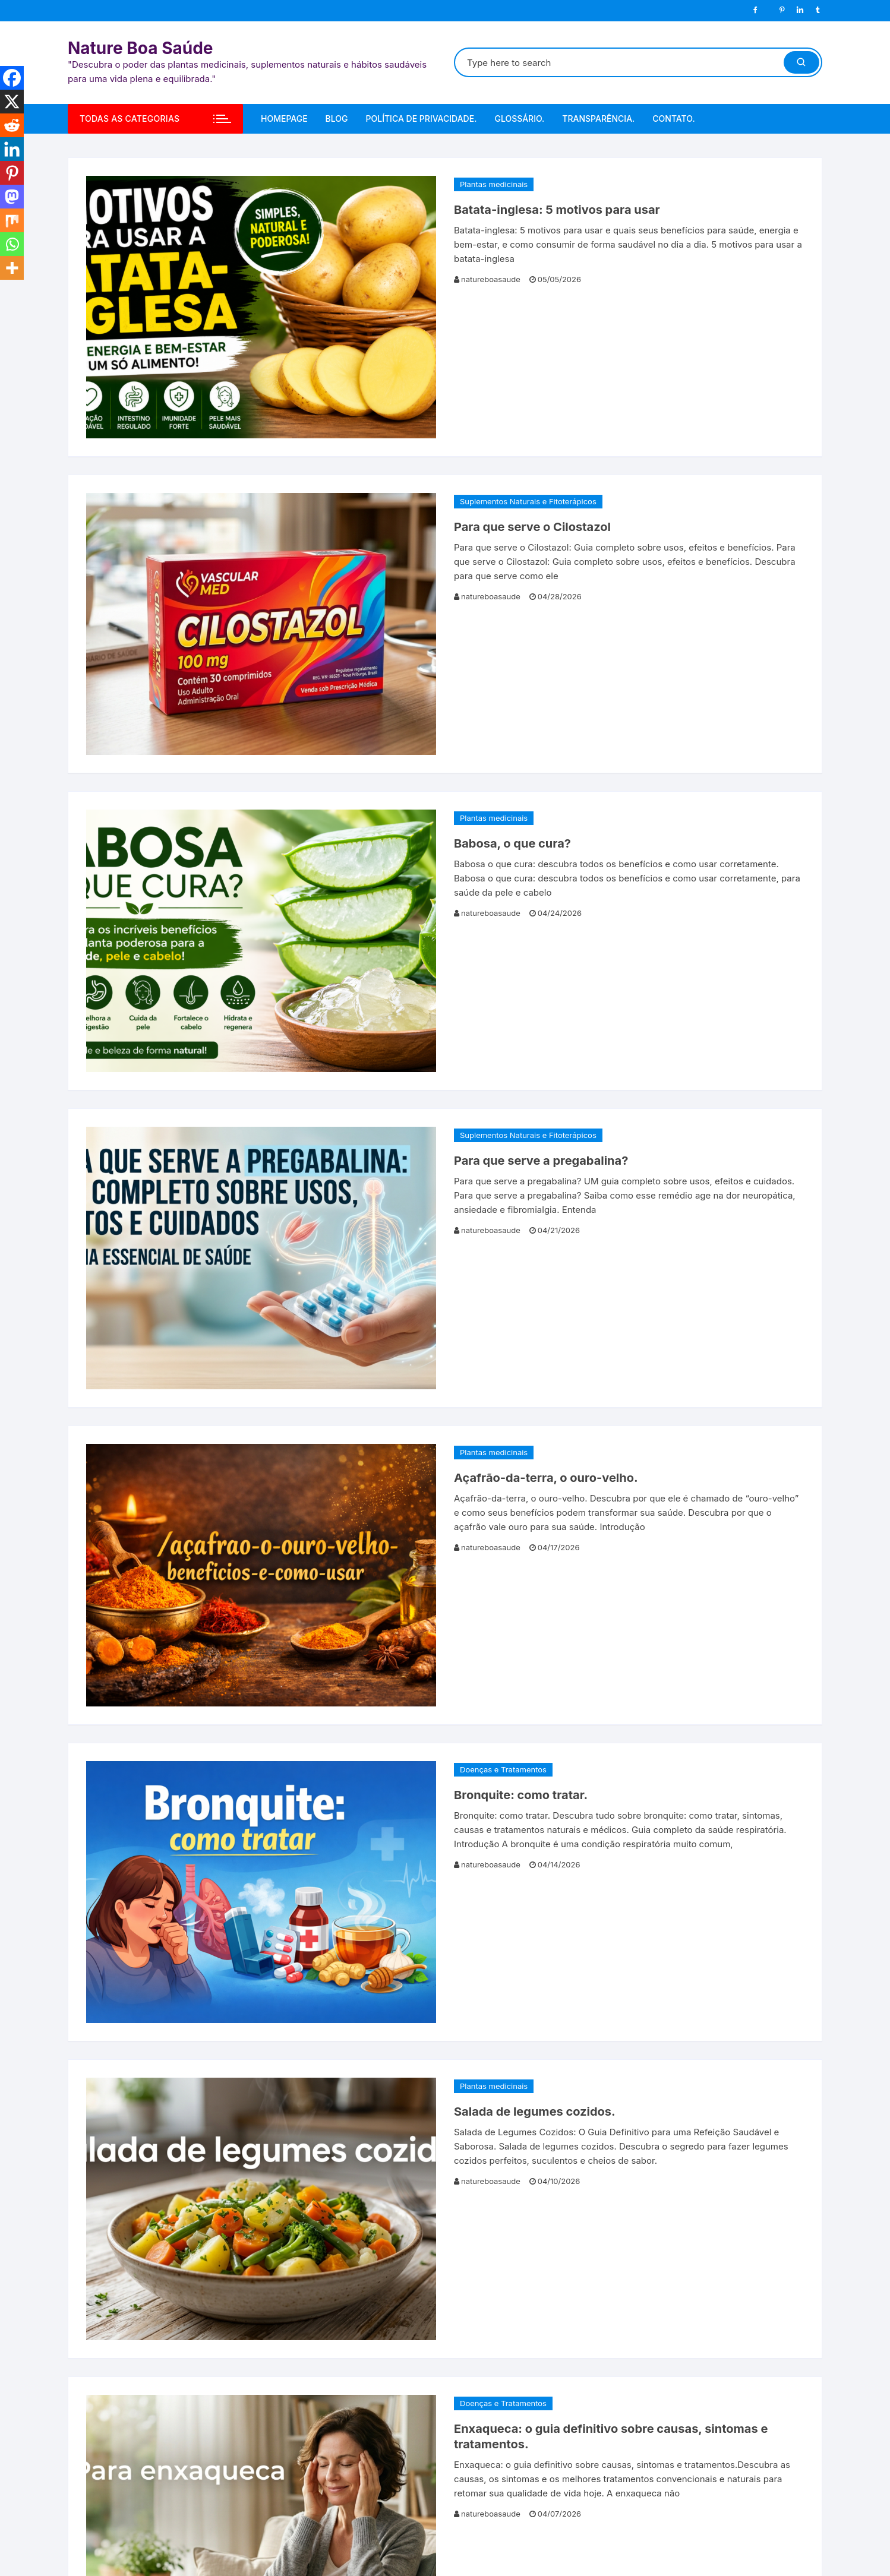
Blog (337, 118)
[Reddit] (12, 125)
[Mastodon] (12, 196)
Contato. (673, 118)
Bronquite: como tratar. (521, 1795)
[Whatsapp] (12, 244)
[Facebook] (12, 78)
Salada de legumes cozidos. (535, 2111)
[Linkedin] (12, 149)
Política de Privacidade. (421, 118)
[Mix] (12, 220)
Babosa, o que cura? (512, 843)
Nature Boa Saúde (140, 48)
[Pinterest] (12, 173)
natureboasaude (490, 279)
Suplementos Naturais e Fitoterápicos (528, 501)
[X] (12, 101)
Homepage (284, 118)
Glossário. (519, 118)
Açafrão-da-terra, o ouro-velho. (546, 1478)
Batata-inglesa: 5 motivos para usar (557, 210)
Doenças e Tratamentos (503, 1769)
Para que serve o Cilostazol (532, 527)
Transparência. (598, 118)
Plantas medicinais (494, 184)
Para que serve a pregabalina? (541, 1160)
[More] (12, 268)
